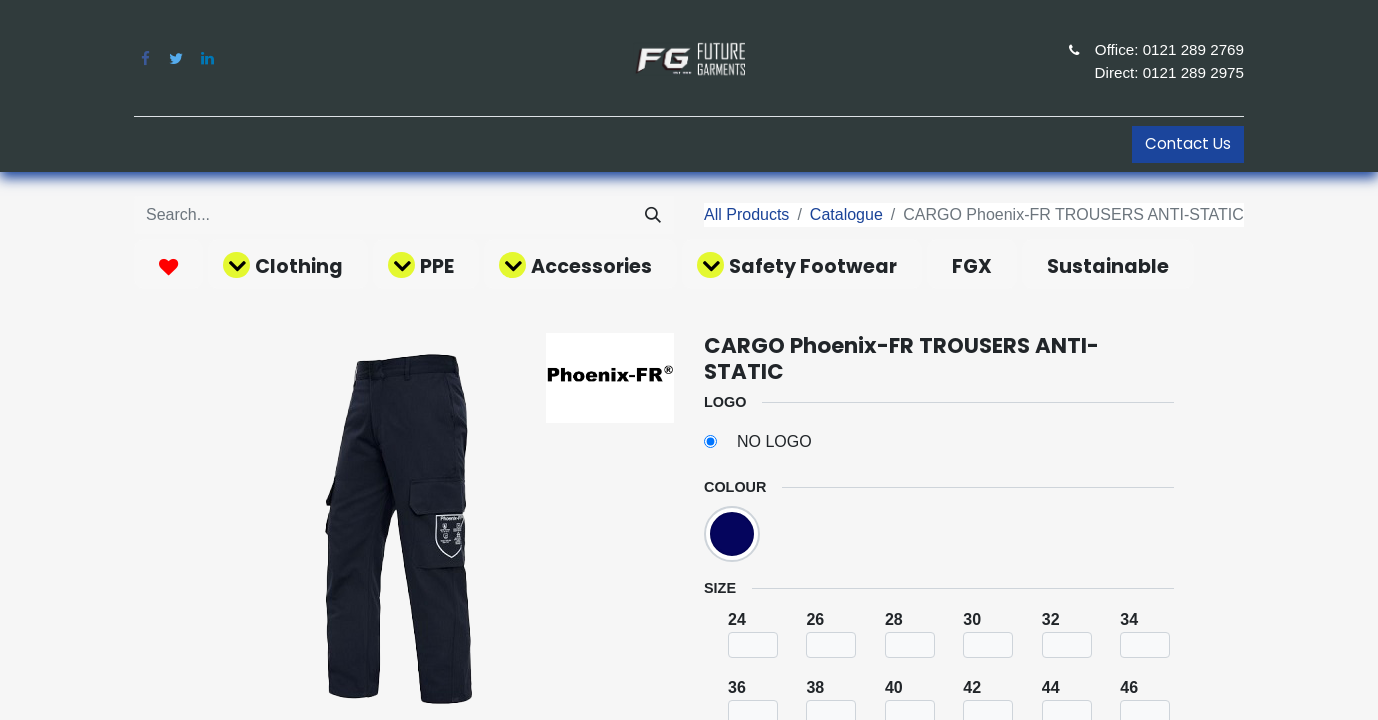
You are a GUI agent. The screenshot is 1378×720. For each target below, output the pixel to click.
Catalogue (846, 214)
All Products (746, 214)
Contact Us (1188, 143)
